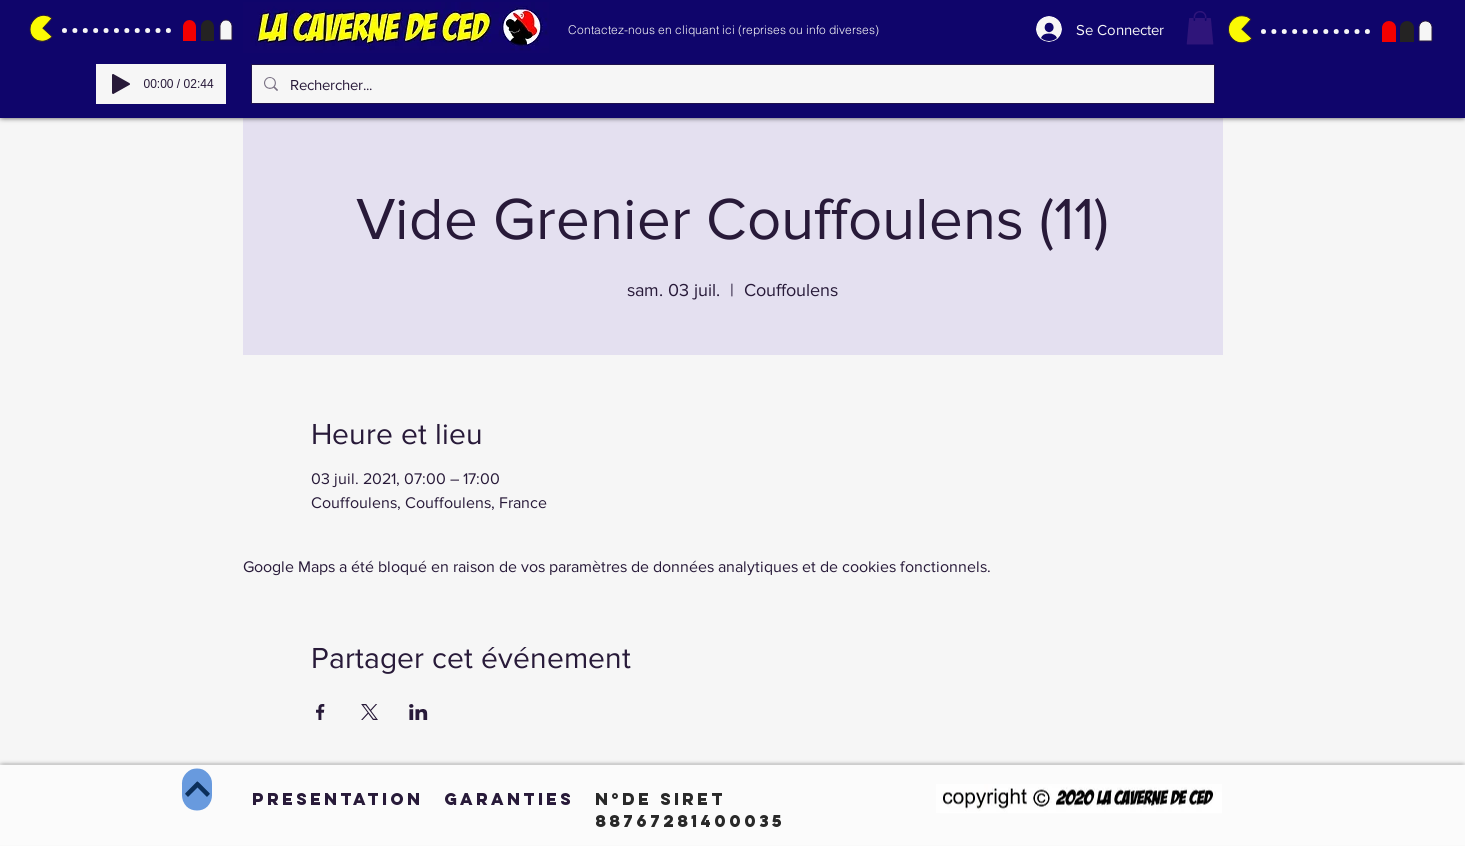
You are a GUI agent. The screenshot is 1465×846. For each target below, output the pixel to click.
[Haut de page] (197, 790)
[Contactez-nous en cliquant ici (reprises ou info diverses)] (724, 29)
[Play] (121, 84)
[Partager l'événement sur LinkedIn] (418, 712)
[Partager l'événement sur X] (369, 712)
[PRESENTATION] (337, 799)
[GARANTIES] (509, 799)
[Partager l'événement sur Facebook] (320, 712)
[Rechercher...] (731, 84)
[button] (1200, 27)
